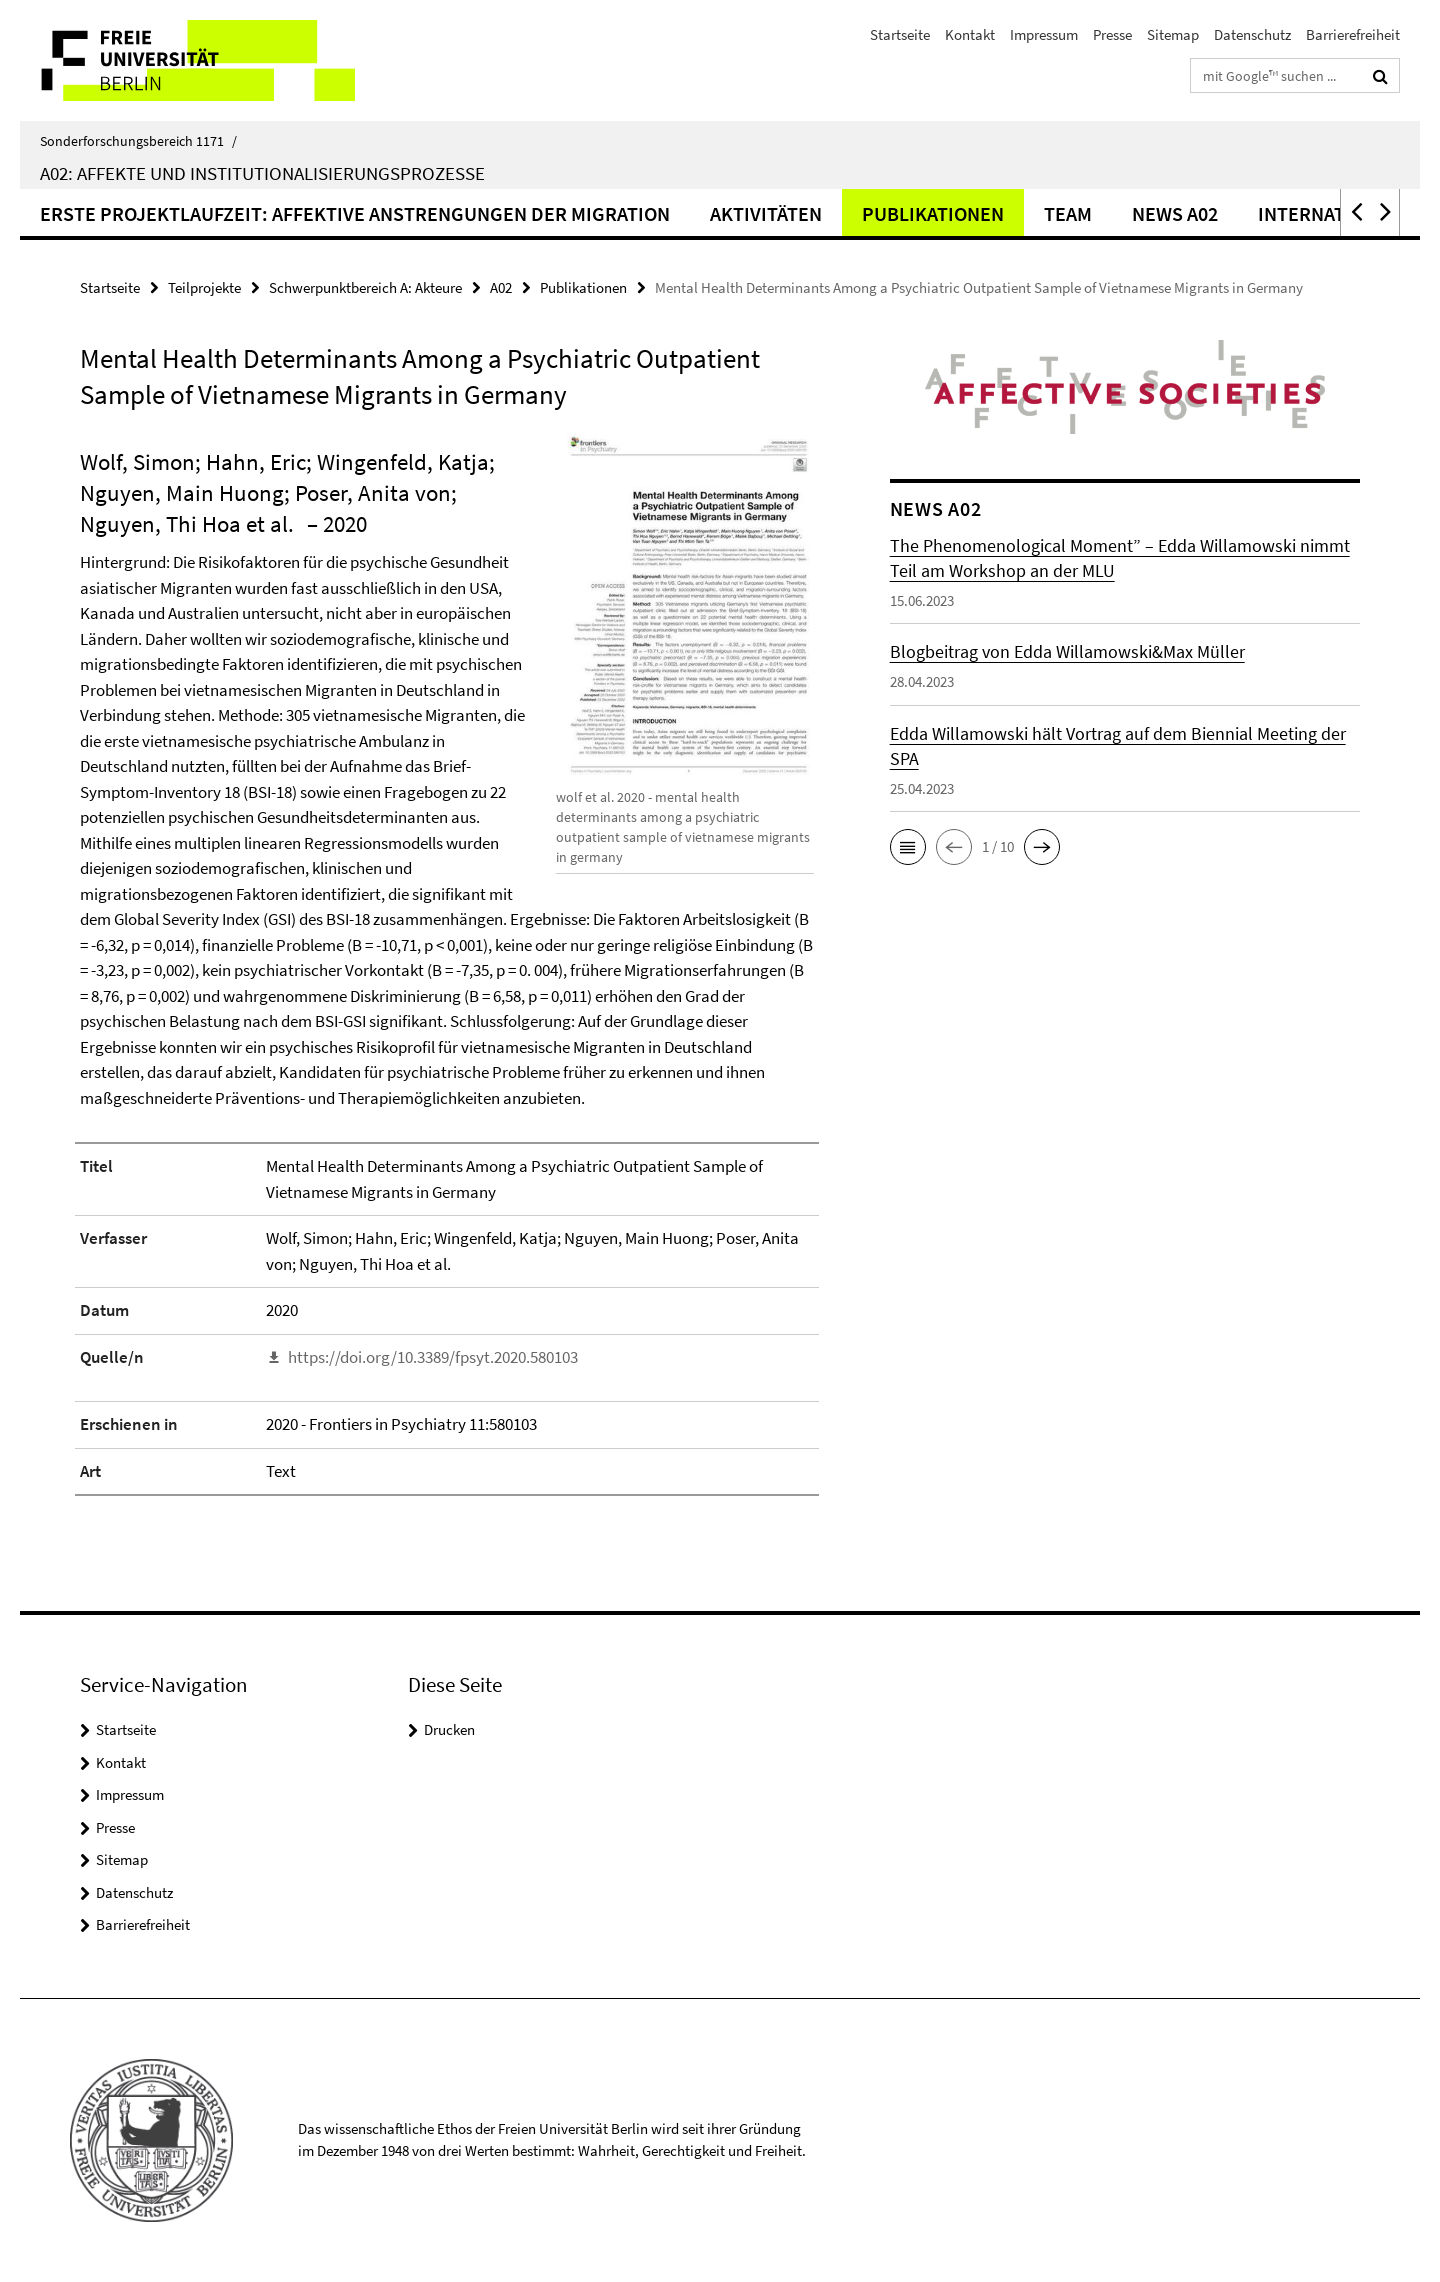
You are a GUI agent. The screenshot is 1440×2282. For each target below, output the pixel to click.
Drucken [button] (449, 1729)
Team (1068, 213)
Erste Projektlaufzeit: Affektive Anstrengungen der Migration (355, 213)
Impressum (1044, 34)
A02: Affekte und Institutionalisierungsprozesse (262, 173)
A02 (501, 287)
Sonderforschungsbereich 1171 (138, 141)
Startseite (900, 34)
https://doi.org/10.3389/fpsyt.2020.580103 (433, 1357)
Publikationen (933, 213)
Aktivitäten (766, 213)
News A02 (1175, 213)
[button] (1355, 212)
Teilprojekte (204, 287)
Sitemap (1173, 34)
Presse (1112, 34)
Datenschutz (1252, 34)
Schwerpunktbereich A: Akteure (365, 287)
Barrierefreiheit (1353, 34)
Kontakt (970, 34)
